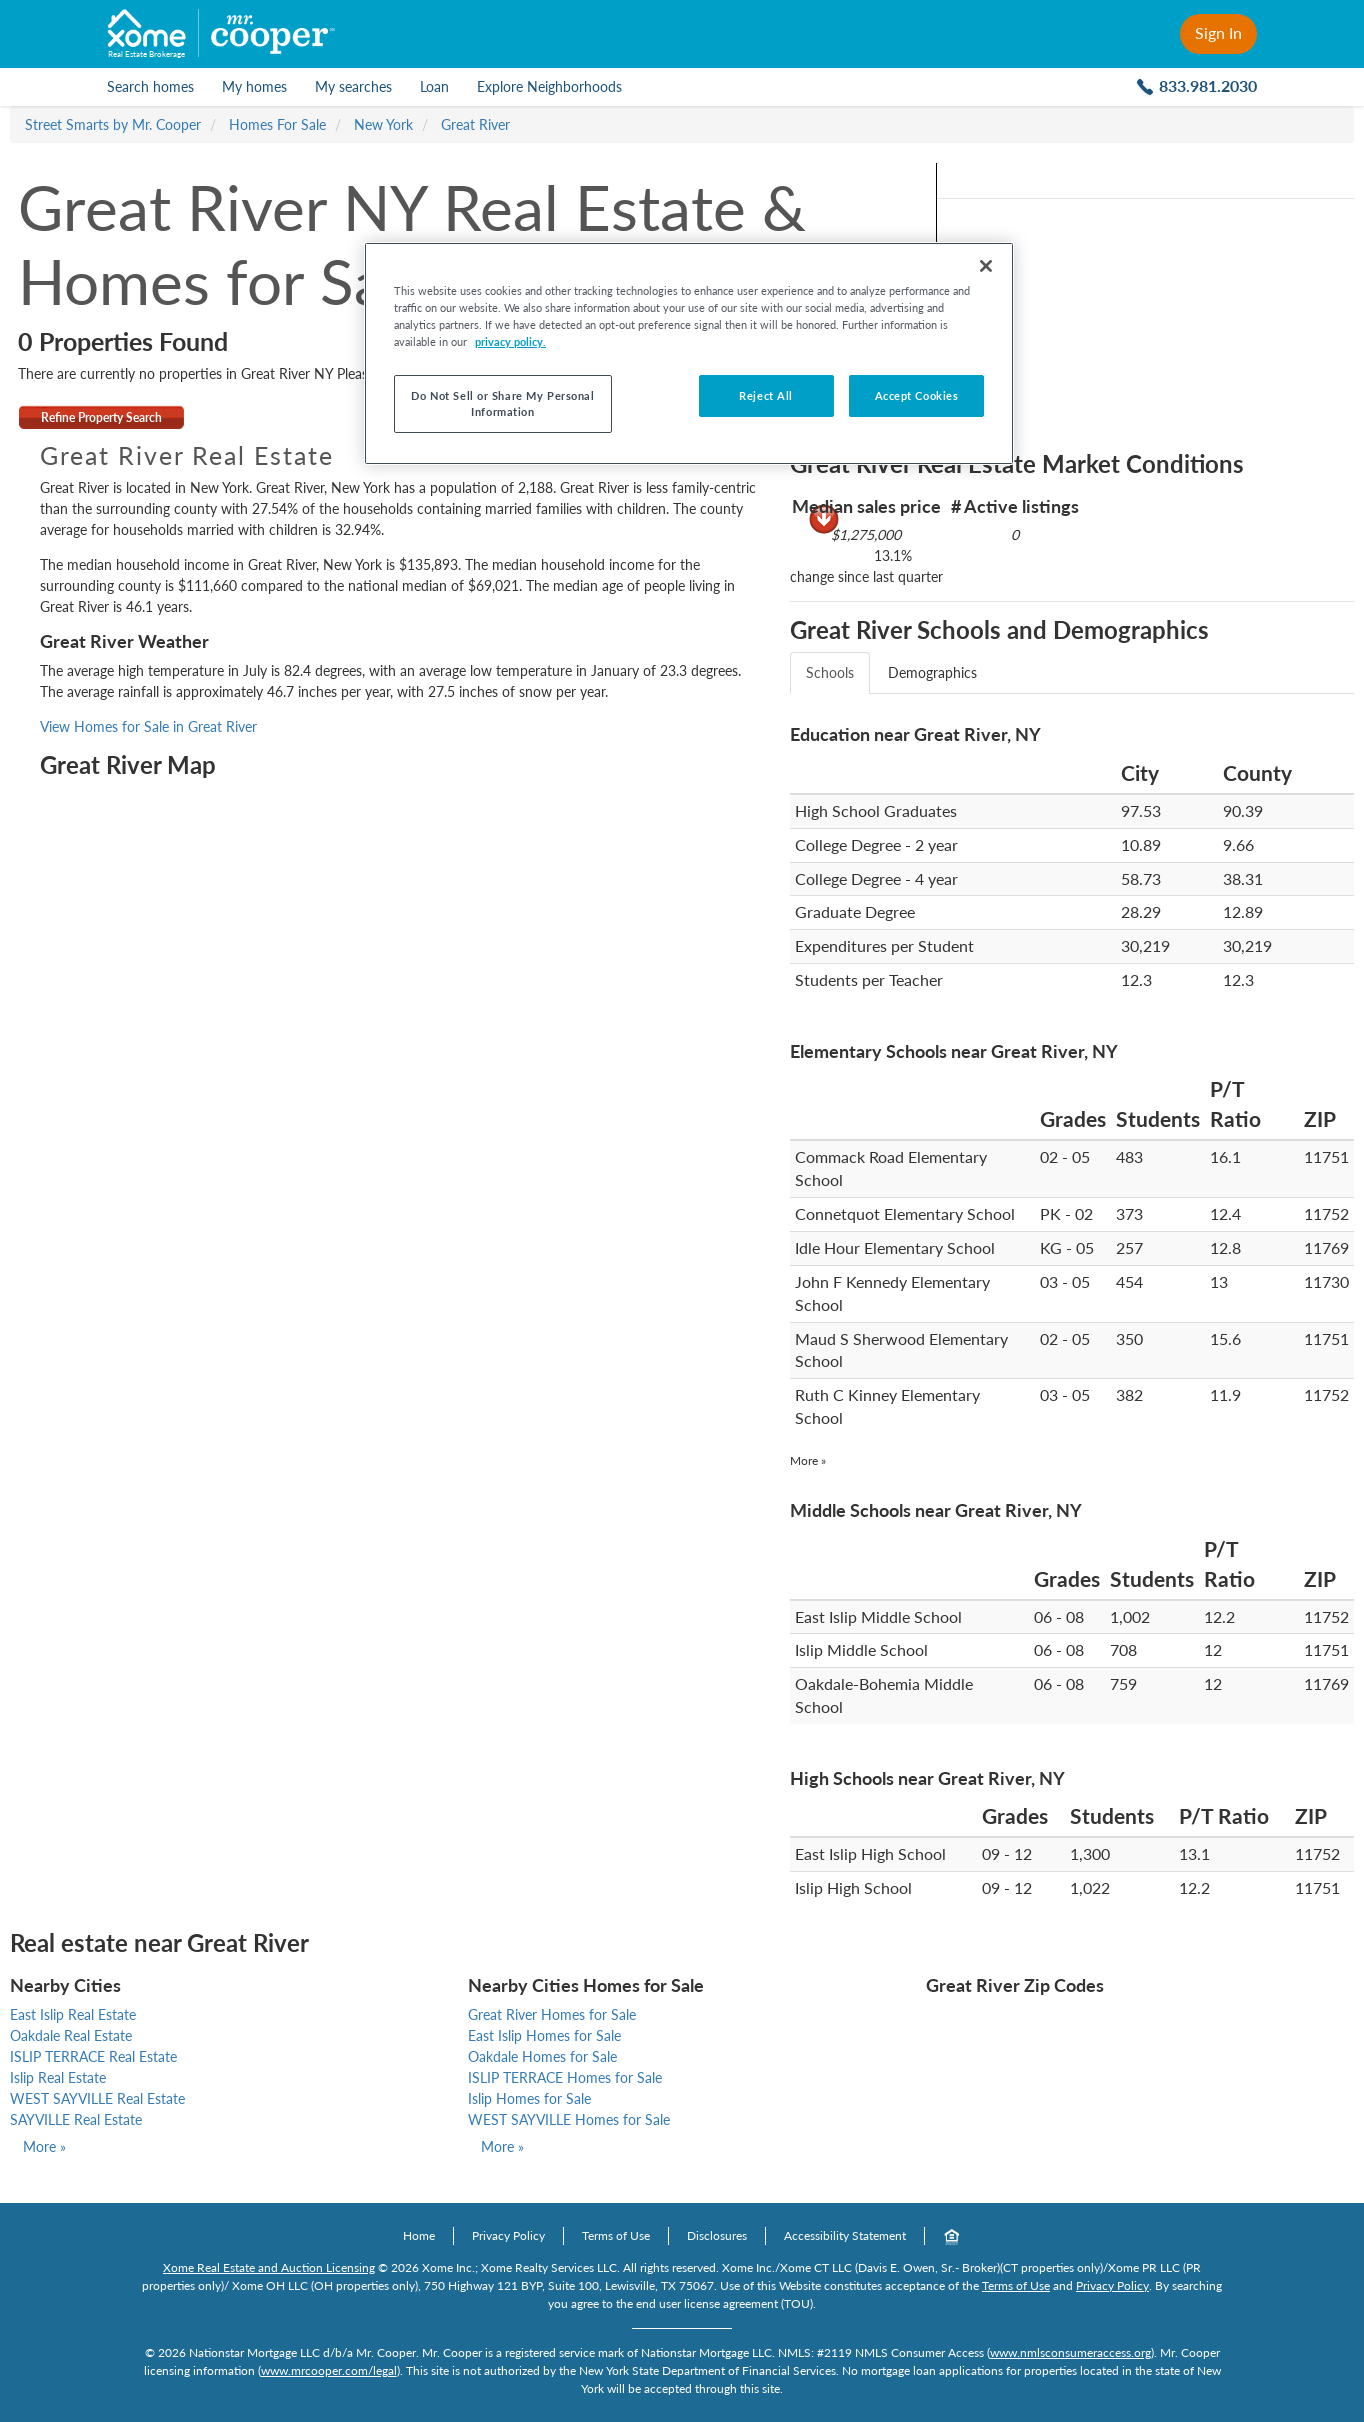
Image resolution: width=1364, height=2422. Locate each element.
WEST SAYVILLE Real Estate (97, 2098)
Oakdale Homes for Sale (542, 2056)
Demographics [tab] (932, 672)
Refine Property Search (101, 417)
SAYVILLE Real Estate (76, 2119)
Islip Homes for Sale (529, 2098)
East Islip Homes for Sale (544, 2035)
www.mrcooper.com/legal (329, 2370)
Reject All (766, 395)
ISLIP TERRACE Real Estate (93, 2056)
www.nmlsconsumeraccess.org (1070, 2352)
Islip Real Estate (58, 2077)
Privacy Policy (508, 2235)
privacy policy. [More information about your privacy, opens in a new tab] (510, 341)
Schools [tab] (830, 672)
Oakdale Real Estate (71, 2035)
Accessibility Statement (845, 2235)
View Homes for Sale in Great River (148, 726)
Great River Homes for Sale (552, 2014)
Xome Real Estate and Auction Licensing (269, 2267)
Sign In (1218, 32)
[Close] (986, 266)
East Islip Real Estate (73, 2014)
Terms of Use (616, 2235)
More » (808, 1460)
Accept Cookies (917, 395)
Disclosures (717, 2235)
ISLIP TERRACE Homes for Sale (565, 2077)
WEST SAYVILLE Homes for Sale (569, 2119)
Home (419, 2235)
